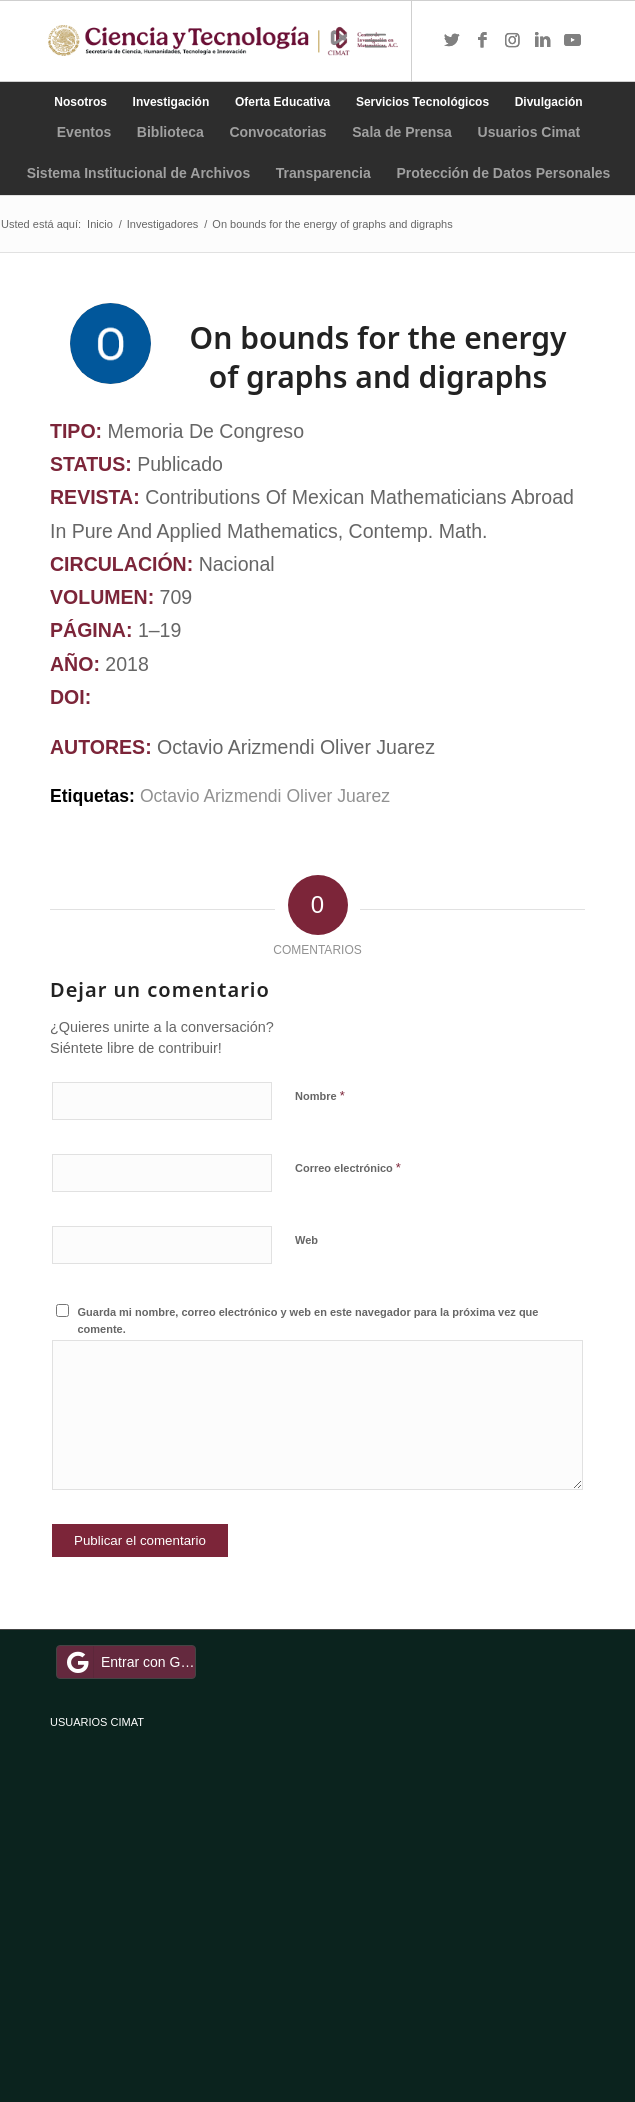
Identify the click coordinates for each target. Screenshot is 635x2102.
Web (306, 1240)
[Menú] (375, 41)
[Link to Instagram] (512, 41)
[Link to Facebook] (482, 41)
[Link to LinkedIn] (542, 41)
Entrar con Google (129, 1662)
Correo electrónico (348, 1167)
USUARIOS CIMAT (97, 1722)
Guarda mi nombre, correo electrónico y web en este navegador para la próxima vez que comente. (308, 1320)
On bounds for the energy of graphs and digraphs (378, 357)
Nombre (320, 1095)
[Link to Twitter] (452, 41)
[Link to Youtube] (572, 41)
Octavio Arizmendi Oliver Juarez (265, 796)
